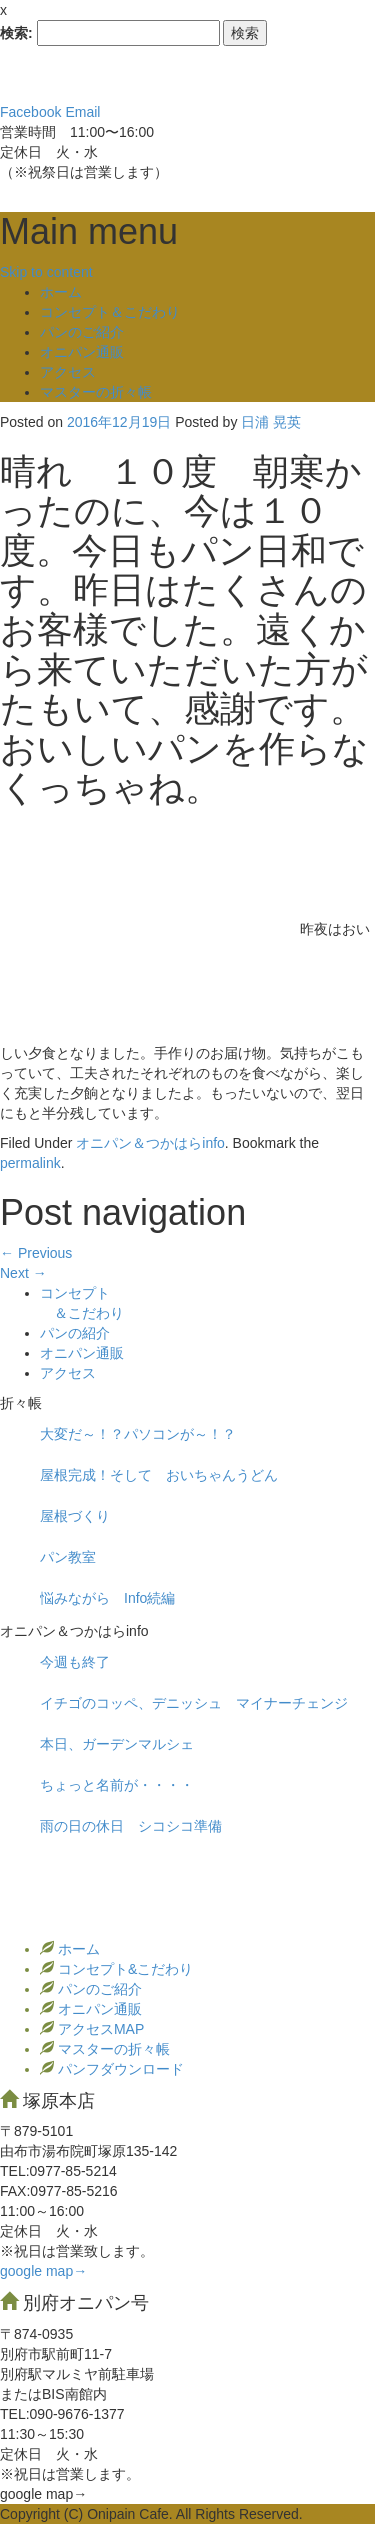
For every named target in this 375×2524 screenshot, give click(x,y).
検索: (16, 33)
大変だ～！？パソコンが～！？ (138, 1434)
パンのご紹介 (82, 332)
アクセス (68, 372)
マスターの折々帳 (96, 392)
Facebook (30, 112)
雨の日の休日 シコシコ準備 (131, 1826)
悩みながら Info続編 (107, 1598)
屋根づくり (75, 1516)
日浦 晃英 (271, 422)
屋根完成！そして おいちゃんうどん (159, 1475)
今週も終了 (75, 1662)
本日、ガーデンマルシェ (117, 1744)
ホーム (61, 292)
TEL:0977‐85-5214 (58, 2171)
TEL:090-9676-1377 (62, 2414)
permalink (30, 1163)
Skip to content (46, 272)
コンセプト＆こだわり (110, 312)
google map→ (43, 2271)
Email (82, 112)
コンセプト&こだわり (123, 1969)
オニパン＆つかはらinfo (150, 1143)
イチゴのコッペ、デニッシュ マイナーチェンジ (194, 1703)
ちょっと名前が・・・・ (117, 1785)
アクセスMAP (99, 2029)
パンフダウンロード (119, 2069)
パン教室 (68, 1557)
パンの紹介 (75, 1333)
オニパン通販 (82, 352)
